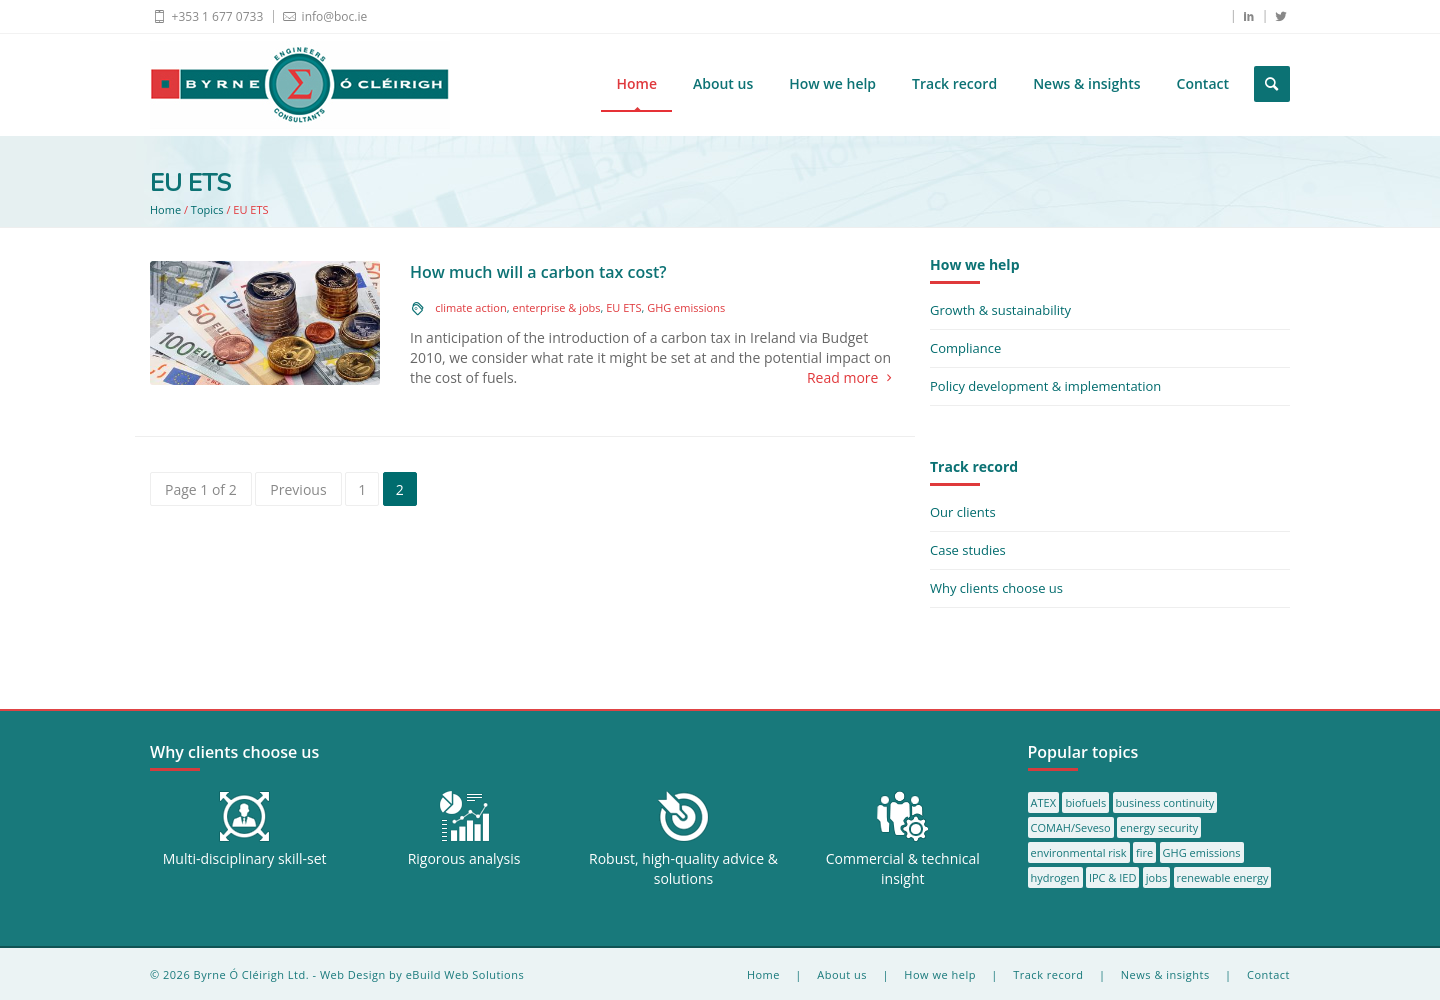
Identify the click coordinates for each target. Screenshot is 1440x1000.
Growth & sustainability (1000, 310)
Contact (1203, 83)
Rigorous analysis (464, 858)
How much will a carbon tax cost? (538, 272)
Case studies (968, 550)
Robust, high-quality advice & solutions (683, 868)
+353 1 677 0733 (206, 16)
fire (1144, 852)
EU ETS (623, 307)
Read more (853, 378)
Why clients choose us (996, 588)
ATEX (1043, 802)
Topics (207, 209)
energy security (1159, 827)
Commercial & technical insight (903, 868)
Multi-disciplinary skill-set (245, 858)
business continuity (1165, 802)
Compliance (965, 348)
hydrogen (1055, 877)
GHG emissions (686, 307)
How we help (832, 83)
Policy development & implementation (1045, 386)
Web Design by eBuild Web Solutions (422, 974)
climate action (471, 307)
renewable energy (1223, 877)
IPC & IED (1113, 877)
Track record (954, 83)
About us (723, 83)
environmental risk (1079, 852)
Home (636, 83)
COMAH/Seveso (1071, 827)
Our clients (963, 512)
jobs (1156, 877)
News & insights (1086, 83)
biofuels (1085, 802)
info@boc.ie (323, 16)
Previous (298, 489)
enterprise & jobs (556, 307)
